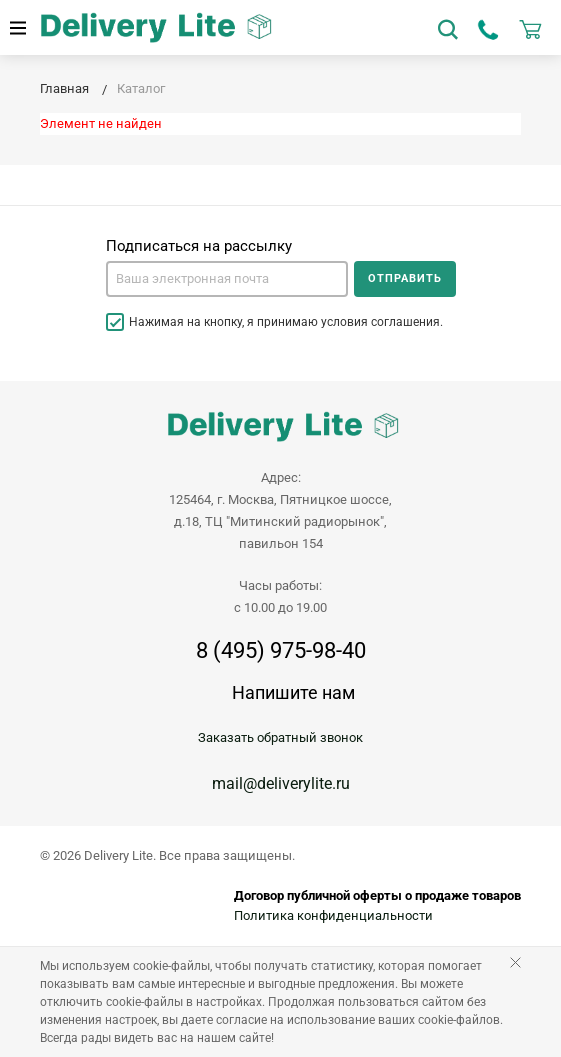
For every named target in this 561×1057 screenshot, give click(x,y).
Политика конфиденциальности (333, 915)
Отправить (405, 278)
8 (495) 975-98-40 (281, 651)
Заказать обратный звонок (280, 737)
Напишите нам (293, 692)
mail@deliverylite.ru (281, 783)
